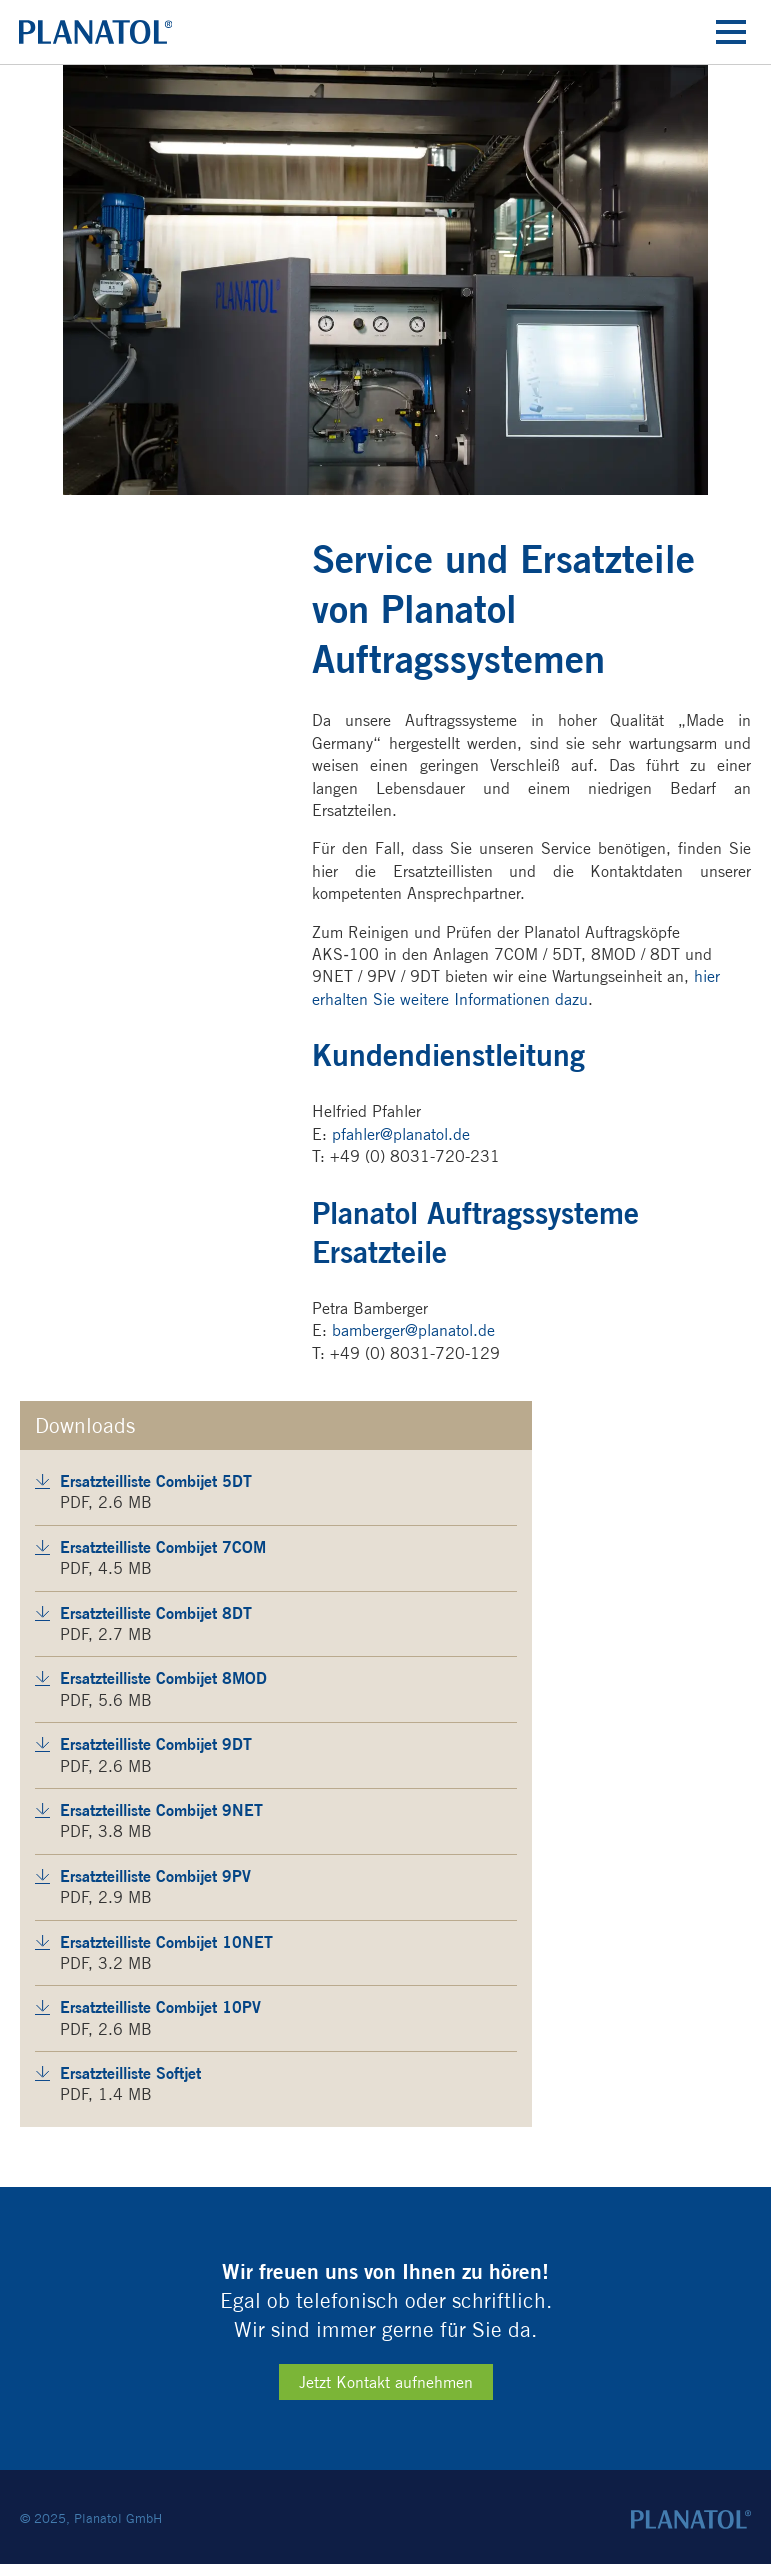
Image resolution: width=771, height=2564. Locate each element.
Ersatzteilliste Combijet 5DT (156, 1481)
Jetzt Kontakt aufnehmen (386, 2382)
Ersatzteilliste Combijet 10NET (166, 1942)
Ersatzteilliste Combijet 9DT (156, 1744)
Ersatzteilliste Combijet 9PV (155, 1876)
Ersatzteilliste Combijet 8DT (156, 1613)
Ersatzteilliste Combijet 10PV (160, 2007)
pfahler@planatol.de (401, 1134)
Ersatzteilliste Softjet (130, 2073)
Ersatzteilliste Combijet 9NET (161, 1810)
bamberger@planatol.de (413, 1330)
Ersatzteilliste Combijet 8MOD (163, 1678)
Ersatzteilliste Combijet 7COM (163, 1547)
